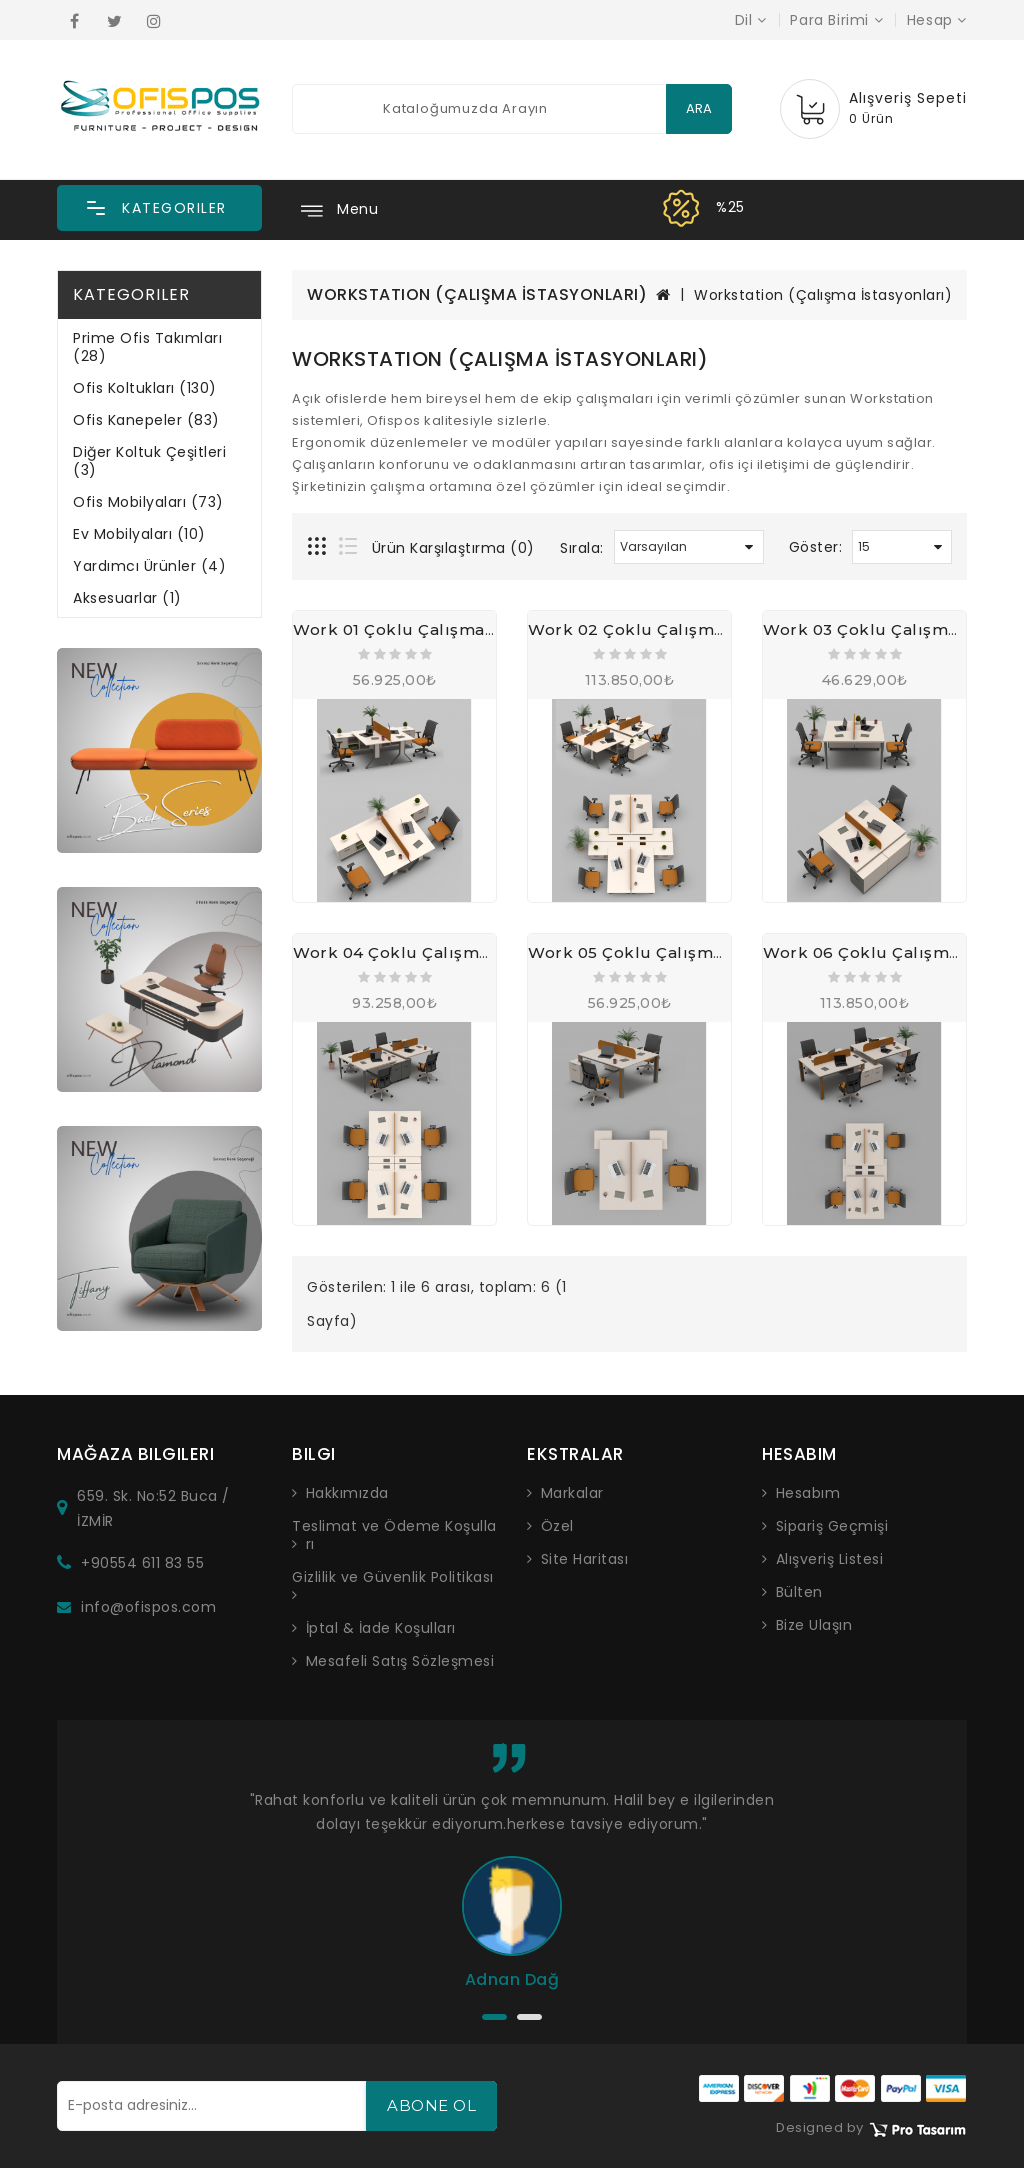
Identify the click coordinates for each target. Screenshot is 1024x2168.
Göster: (816, 547)
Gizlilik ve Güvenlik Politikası (393, 1577)
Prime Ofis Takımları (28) (147, 347)
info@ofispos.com (148, 1607)
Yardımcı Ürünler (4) (149, 566)
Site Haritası (585, 1559)
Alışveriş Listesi (830, 1559)
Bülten (799, 1592)
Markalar (572, 1493)
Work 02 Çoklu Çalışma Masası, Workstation (711, 629)
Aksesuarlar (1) (127, 598)
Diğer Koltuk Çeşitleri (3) (149, 461)
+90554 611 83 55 (142, 1563)
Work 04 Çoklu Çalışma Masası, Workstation (476, 952)
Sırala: (582, 548)
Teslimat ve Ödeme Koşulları (394, 1535)
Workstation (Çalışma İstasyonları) (823, 295)
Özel (557, 1526)
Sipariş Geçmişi (832, 1526)
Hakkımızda (347, 1493)
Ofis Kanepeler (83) (146, 420)
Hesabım (808, 1493)
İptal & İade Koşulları (381, 1628)
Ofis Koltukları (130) (145, 388)
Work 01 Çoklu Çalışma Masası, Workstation (474, 629)
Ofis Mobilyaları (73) (148, 502)
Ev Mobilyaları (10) (139, 534)
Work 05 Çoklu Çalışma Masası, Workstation (710, 952)
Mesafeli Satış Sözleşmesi (400, 1661)
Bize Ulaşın (814, 1625)
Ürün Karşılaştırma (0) (453, 548)
